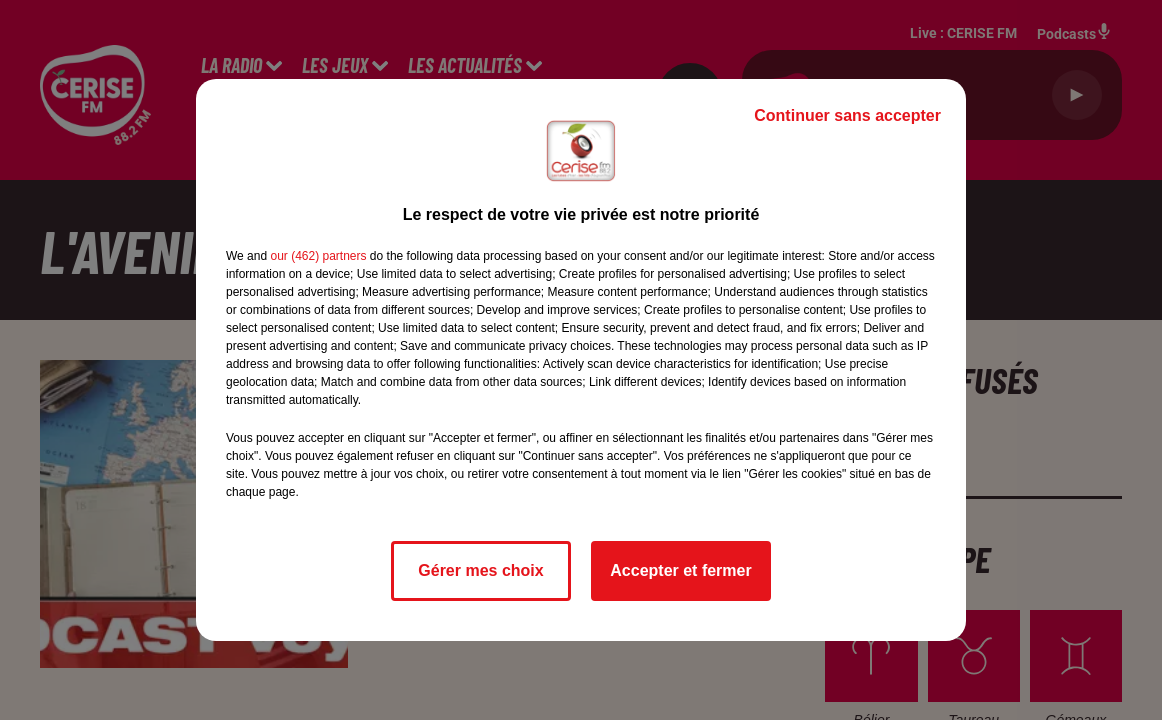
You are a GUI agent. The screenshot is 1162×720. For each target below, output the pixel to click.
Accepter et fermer (680, 570)
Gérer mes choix (480, 570)
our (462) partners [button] (318, 256)
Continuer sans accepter (847, 115)
